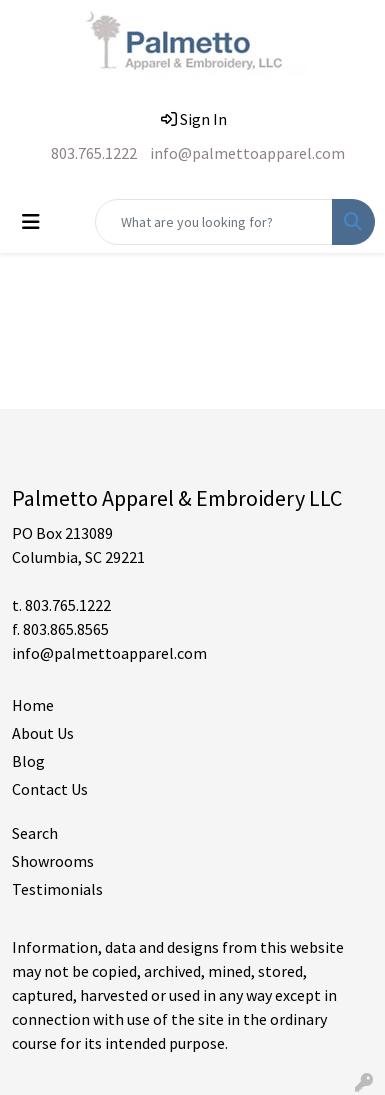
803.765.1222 (94, 153)
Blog (28, 761)
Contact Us (50, 789)
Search (35, 833)
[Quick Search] (214, 222)
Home (33, 705)
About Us (43, 733)
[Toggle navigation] (31, 222)
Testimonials (57, 889)
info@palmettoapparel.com (247, 153)
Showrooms (53, 861)
